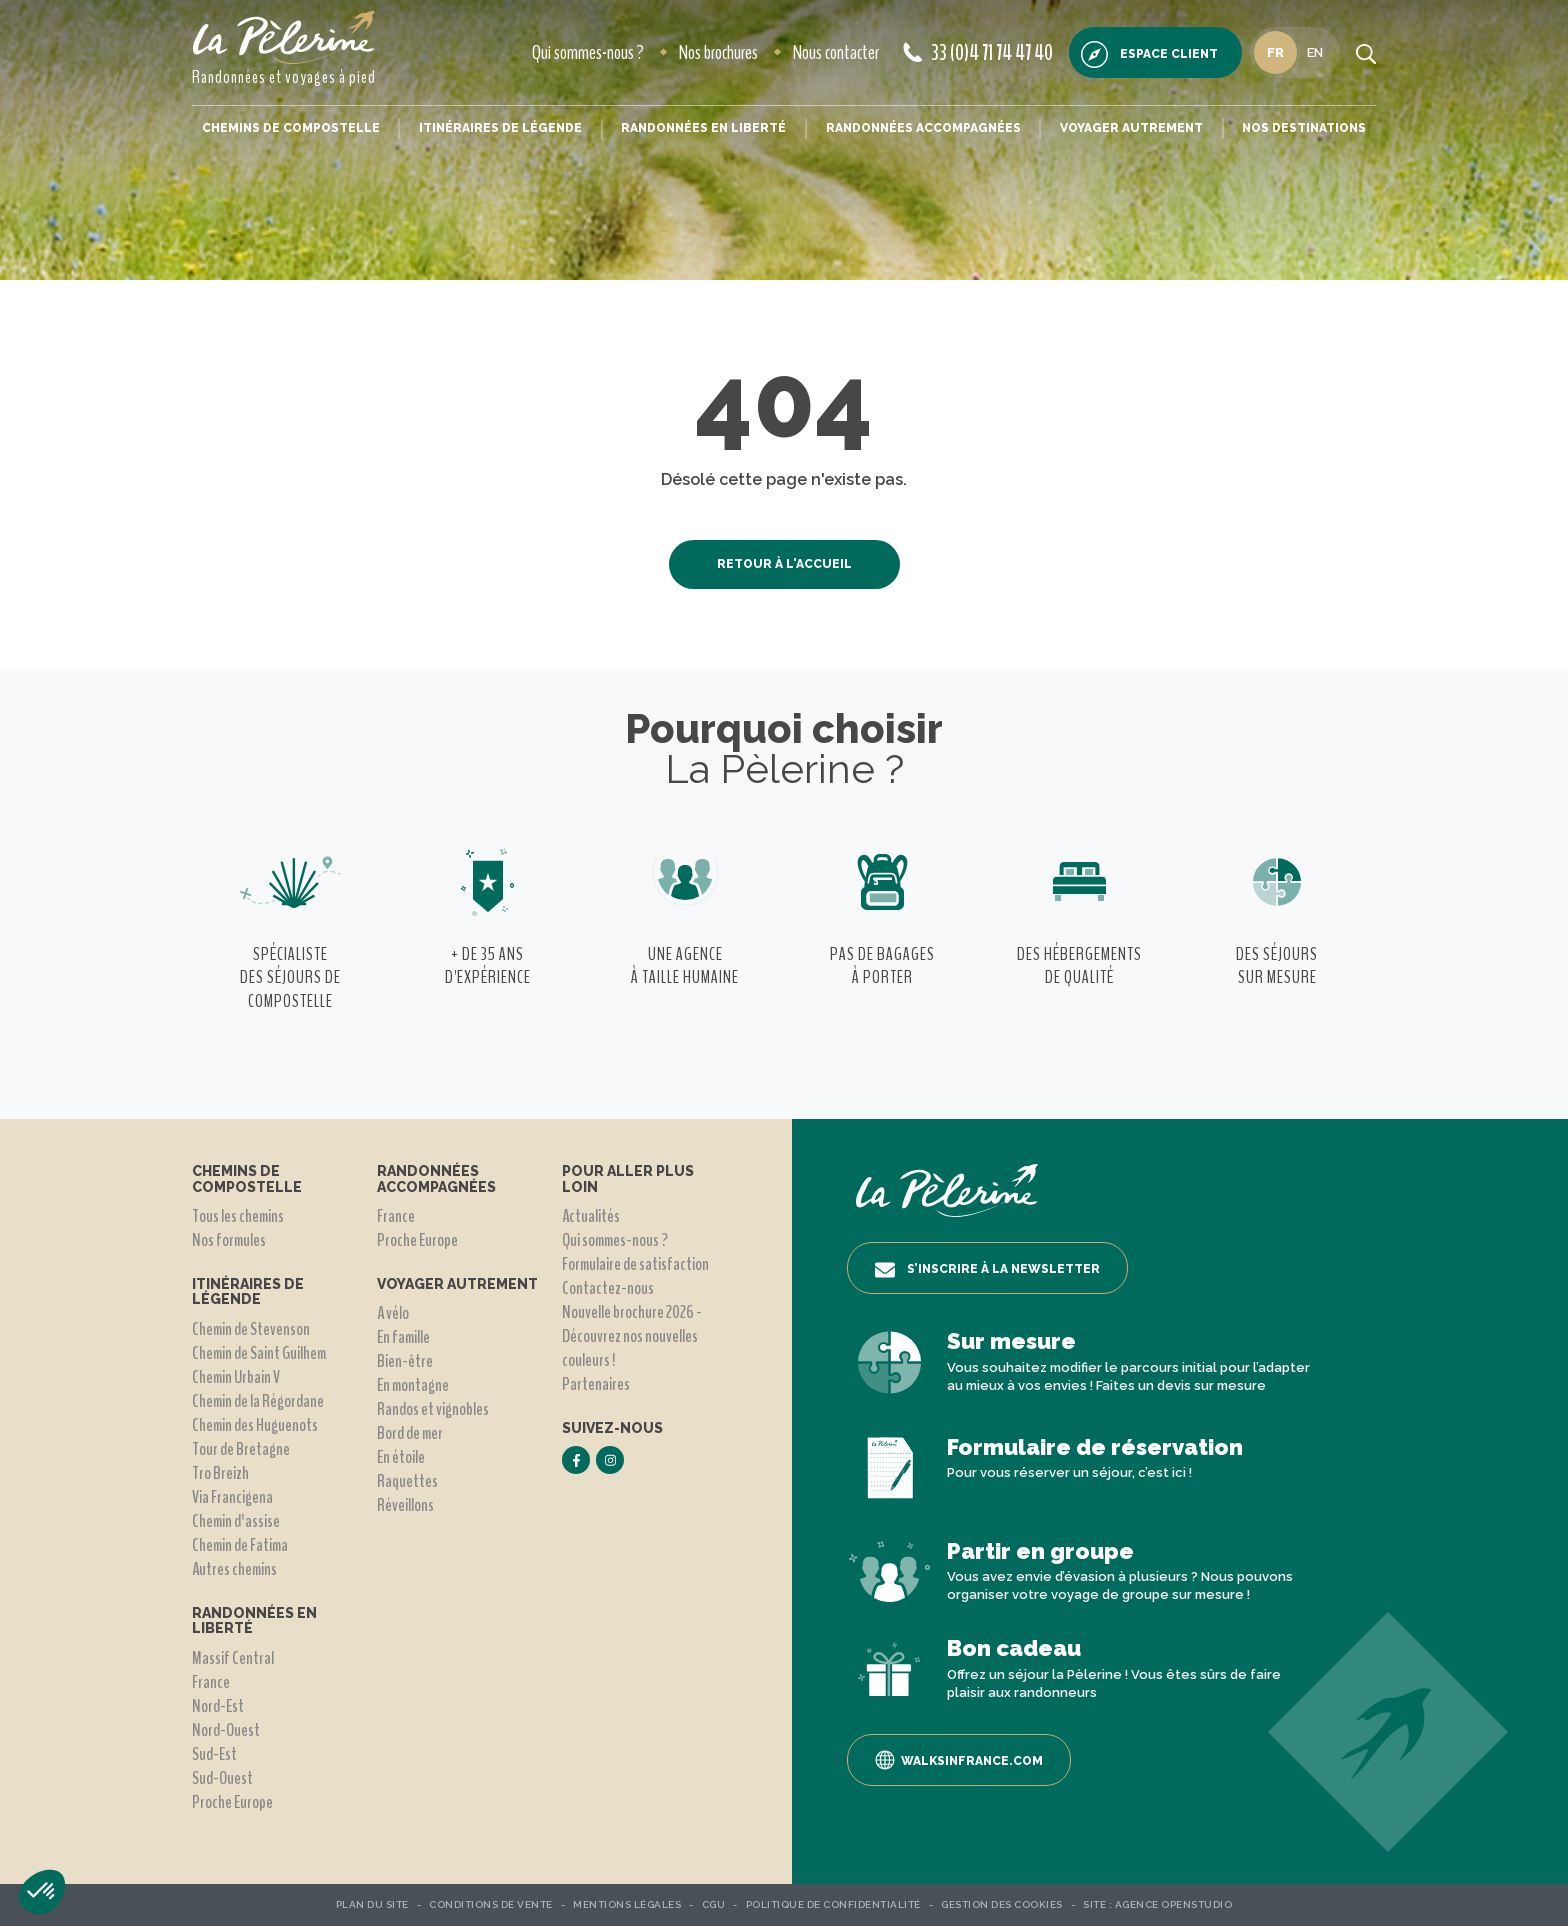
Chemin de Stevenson (251, 1329)
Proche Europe (232, 1802)
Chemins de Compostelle (291, 128)
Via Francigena (232, 1497)
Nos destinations (1304, 128)
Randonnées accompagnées (923, 128)
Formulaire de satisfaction (635, 1264)
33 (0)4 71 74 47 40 (978, 53)
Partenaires (596, 1384)
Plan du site (372, 1904)
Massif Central (233, 1658)
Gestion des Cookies (1002, 1904)
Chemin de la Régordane (258, 1401)
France (211, 1682)
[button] (42, 1892)
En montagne (413, 1385)
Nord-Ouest (226, 1730)
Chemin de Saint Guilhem (259, 1353)
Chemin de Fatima (240, 1545)
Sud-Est (214, 1754)
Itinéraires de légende (500, 128)
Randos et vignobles (433, 1409)
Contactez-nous (608, 1288)
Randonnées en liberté (703, 128)
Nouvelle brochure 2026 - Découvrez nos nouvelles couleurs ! (632, 1336)
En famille (403, 1337)
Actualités (591, 1216)
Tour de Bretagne (241, 1449)
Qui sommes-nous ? (588, 52)
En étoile (401, 1457)
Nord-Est (218, 1706)
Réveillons (405, 1505)
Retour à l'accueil (784, 564)
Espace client (1149, 54)
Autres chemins (234, 1569)
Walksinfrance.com (959, 1760)
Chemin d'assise (236, 1521)
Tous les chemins (238, 1216)
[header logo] (284, 37)
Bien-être (405, 1361)
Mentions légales (627, 1904)
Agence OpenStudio (1174, 1904)
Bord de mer (410, 1433)
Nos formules (229, 1240)
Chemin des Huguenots (255, 1425)
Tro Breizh (220, 1473)
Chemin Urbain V (236, 1377)
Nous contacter (836, 52)
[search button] (1366, 53)
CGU (714, 1904)
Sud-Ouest (222, 1778)
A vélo (393, 1313)
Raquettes (407, 1481)
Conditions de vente (491, 1904)
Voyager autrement (1131, 128)
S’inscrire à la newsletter (987, 1270)
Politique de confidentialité (833, 1904)
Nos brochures (718, 52)
